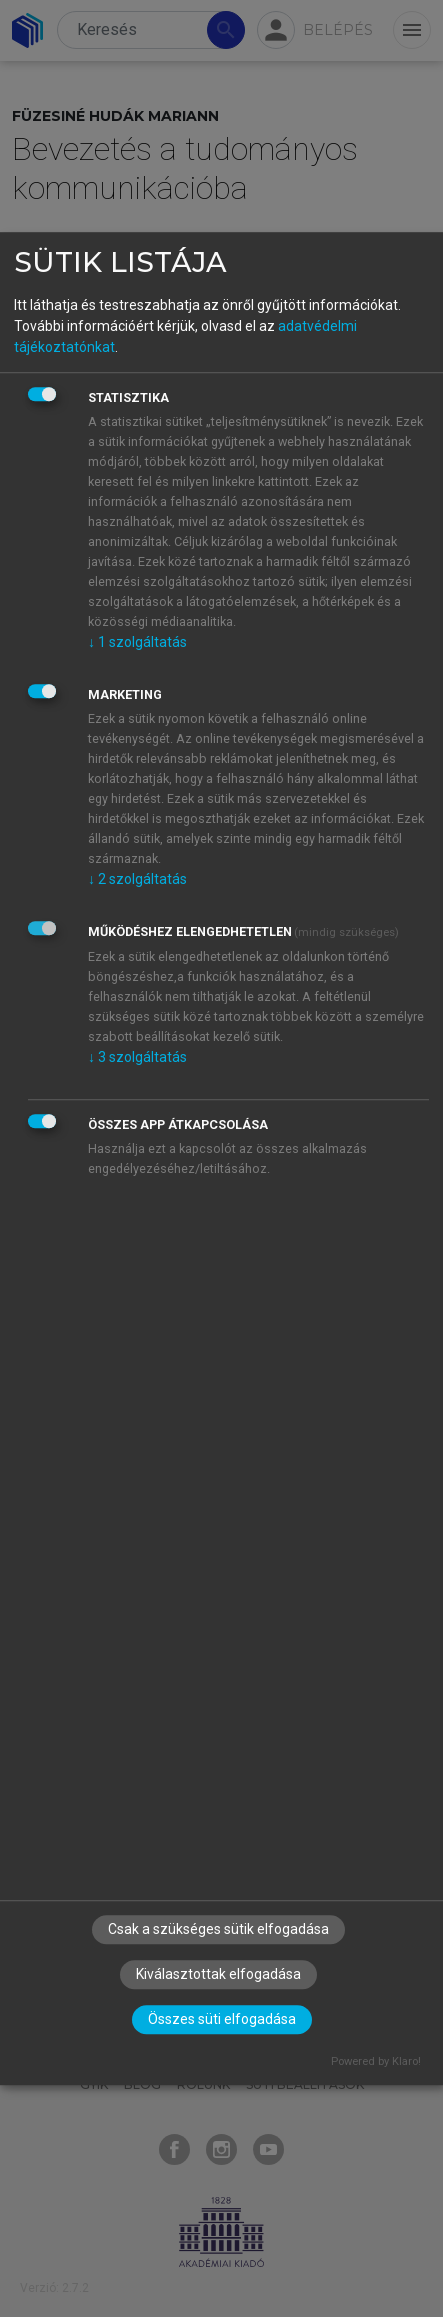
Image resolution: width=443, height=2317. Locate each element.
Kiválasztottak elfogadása (218, 1975)
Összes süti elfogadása (222, 2020)
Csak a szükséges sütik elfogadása (218, 1930)
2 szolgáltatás (137, 879)
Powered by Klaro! (376, 2062)
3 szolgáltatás (137, 1057)
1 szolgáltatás (137, 642)
